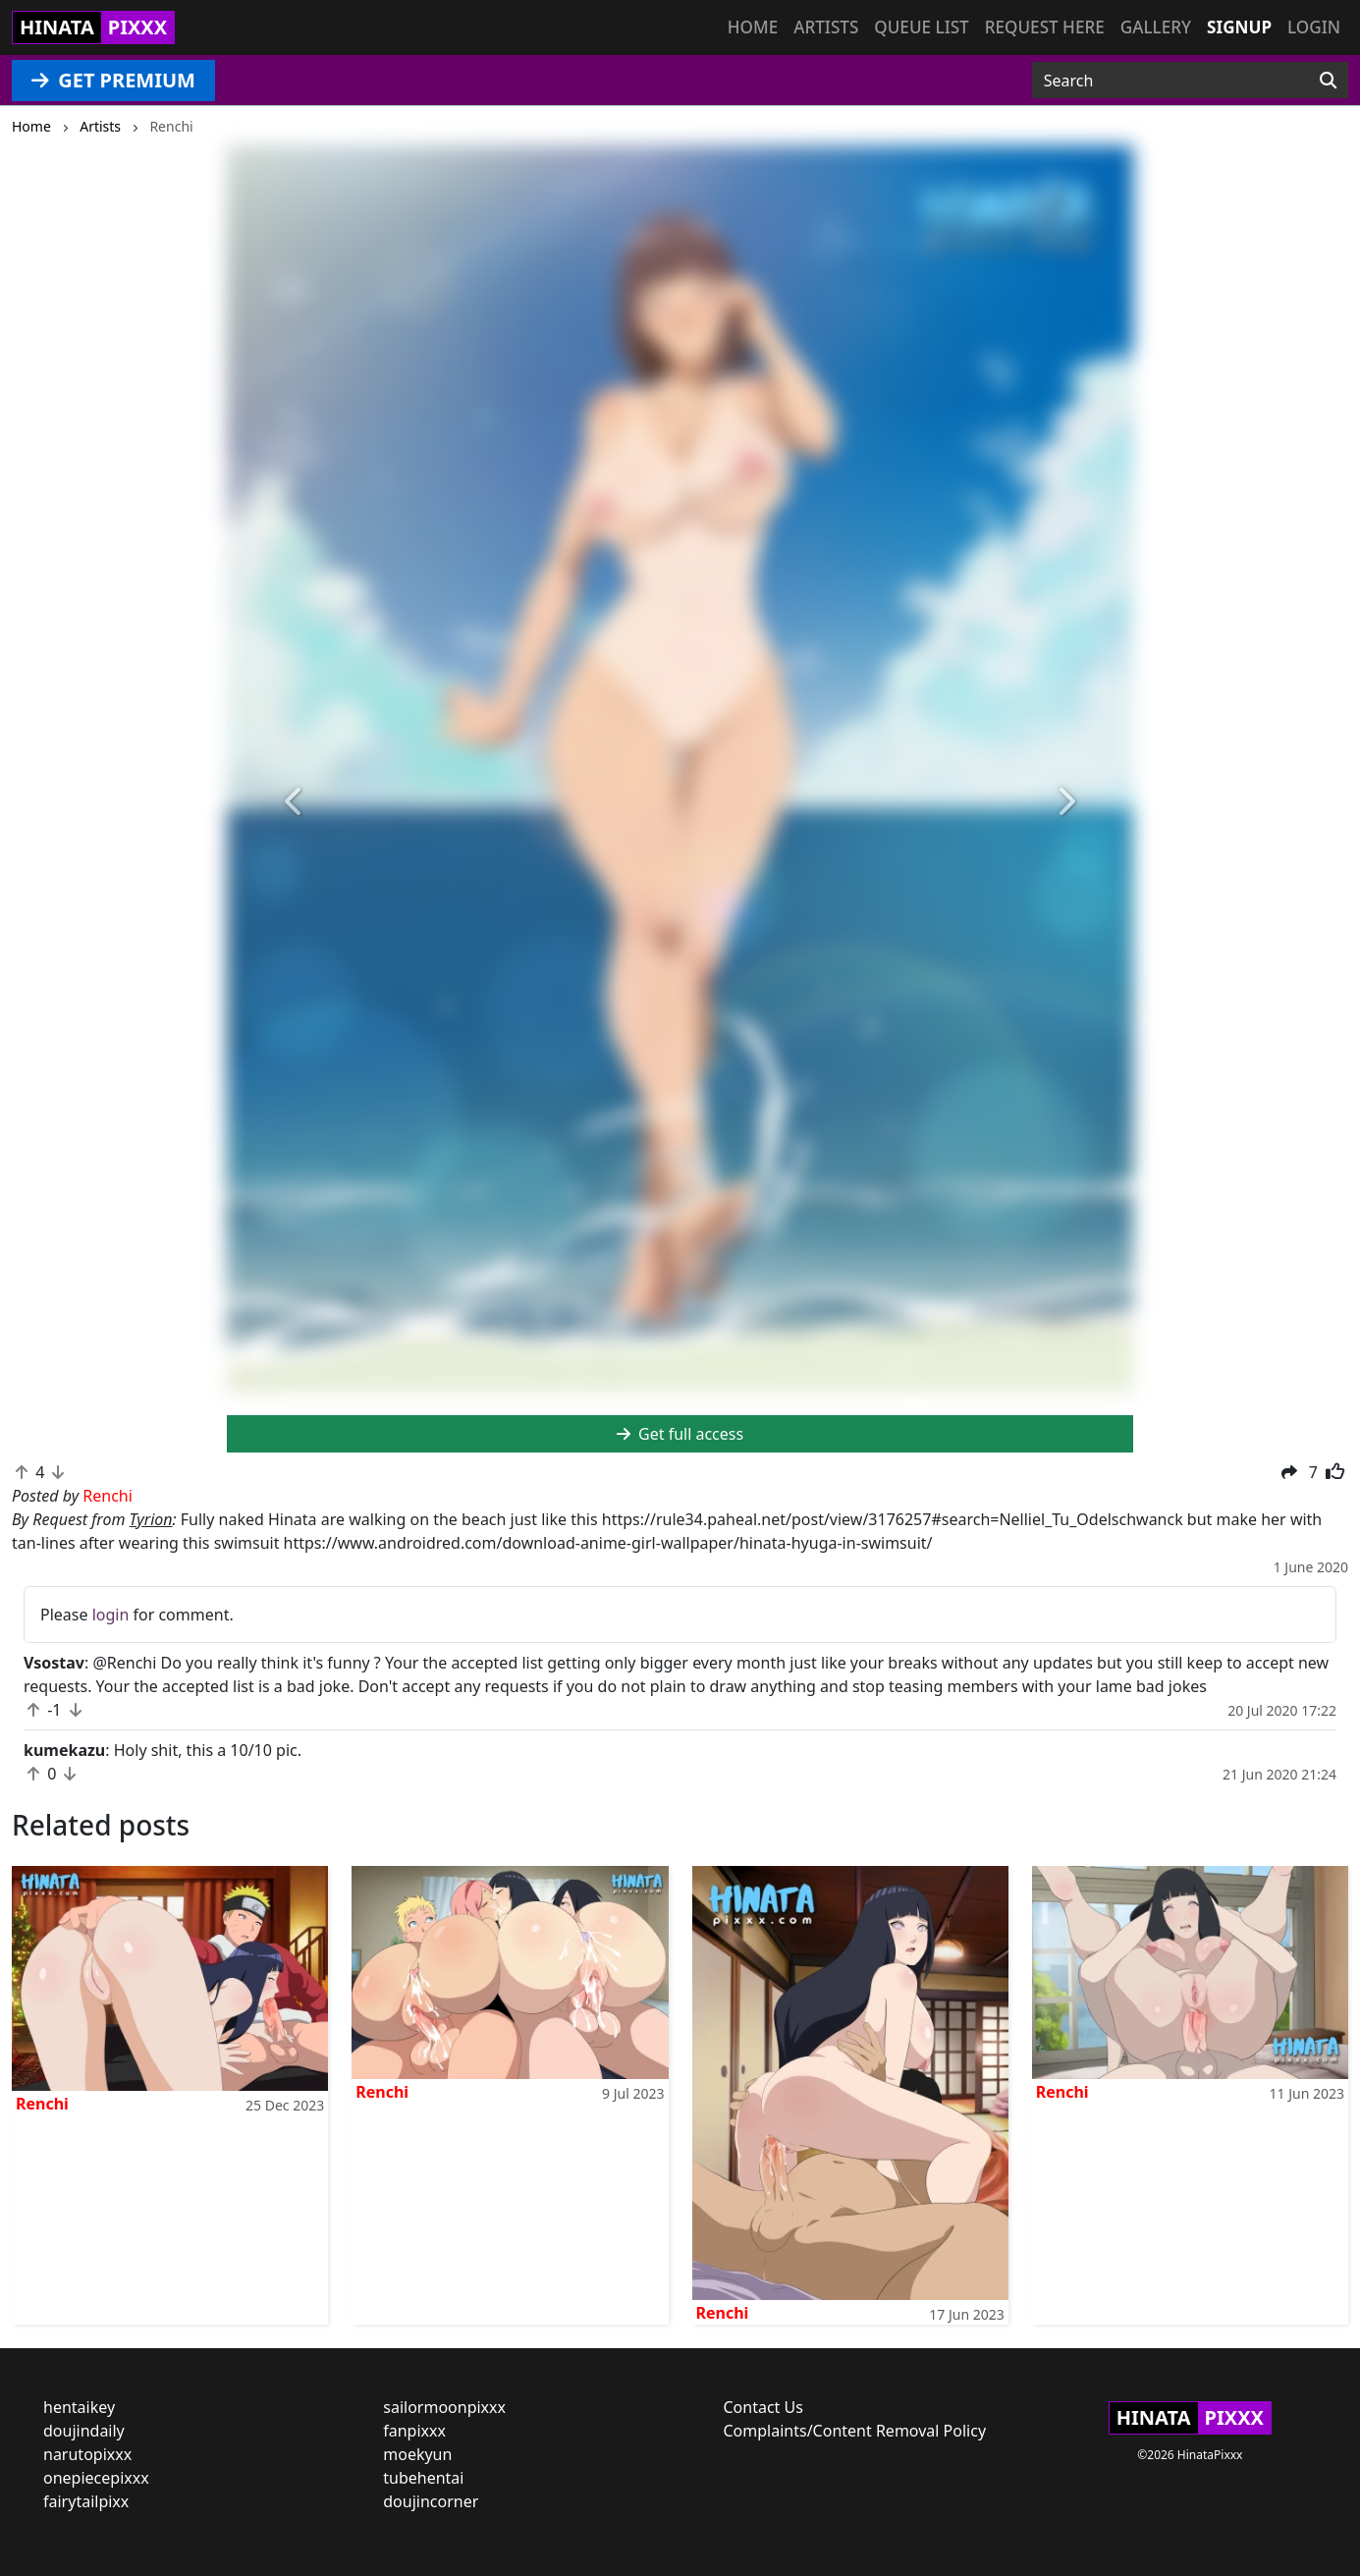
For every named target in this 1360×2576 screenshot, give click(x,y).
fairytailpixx (86, 2501)
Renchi (42, 2103)
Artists (825, 27)
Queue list (921, 27)
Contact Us (763, 2407)
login (111, 1614)
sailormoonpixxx (444, 2407)
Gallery (1155, 27)
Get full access (680, 1434)
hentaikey (79, 2407)
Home (753, 27)
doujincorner (430, 2501)
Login (1313, 27)
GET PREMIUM (113, 80)
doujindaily (84, 2430)
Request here (1045, 27)
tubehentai (423, 2478)
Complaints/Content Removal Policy (855, 2430)
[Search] (1328, 80)
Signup (1239, 27)
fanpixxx (414, 2430)
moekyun (417, 2454)
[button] (294, 802)
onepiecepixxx (96, 2478)
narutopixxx (87, 2454)
